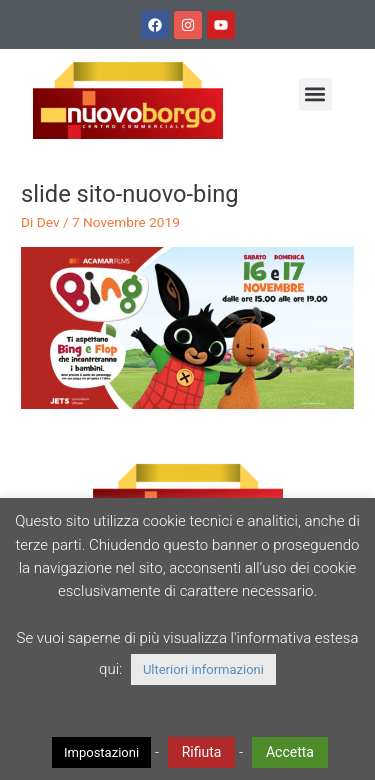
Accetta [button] (290, 752)
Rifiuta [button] (202, 752)
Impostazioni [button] (101, 752)
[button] (315, 94)
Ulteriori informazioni (203, 669)
